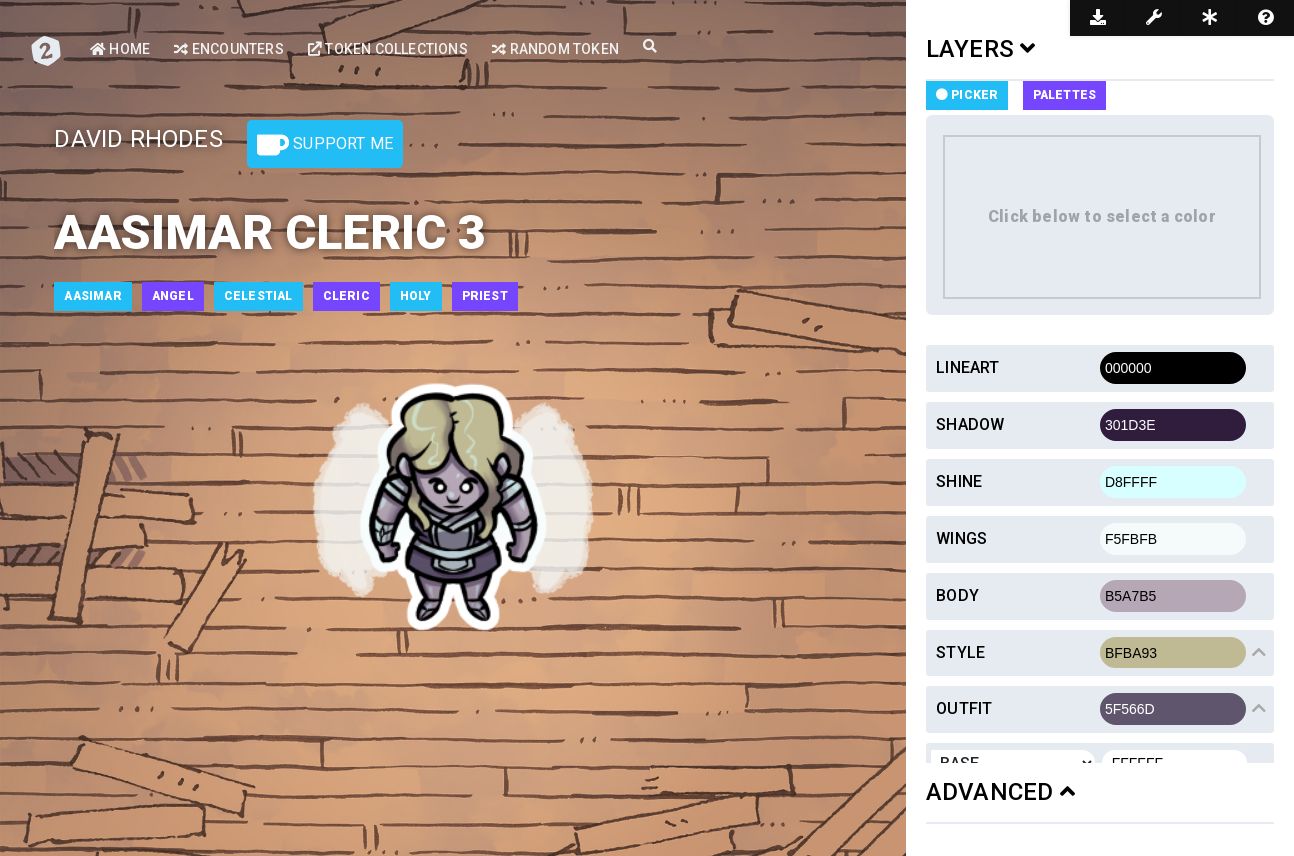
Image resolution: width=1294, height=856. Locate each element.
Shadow (970, 424)
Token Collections (388, 49)
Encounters (228, 49)
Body (957, 595)
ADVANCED (1000, 792)
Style (960, 652)
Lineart (967, 367)
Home (120, 49)
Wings (961, 538)
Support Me (325, 145)
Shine (959, 481)
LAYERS (981, 49)
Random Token (555, 49)
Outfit (964, 708)
